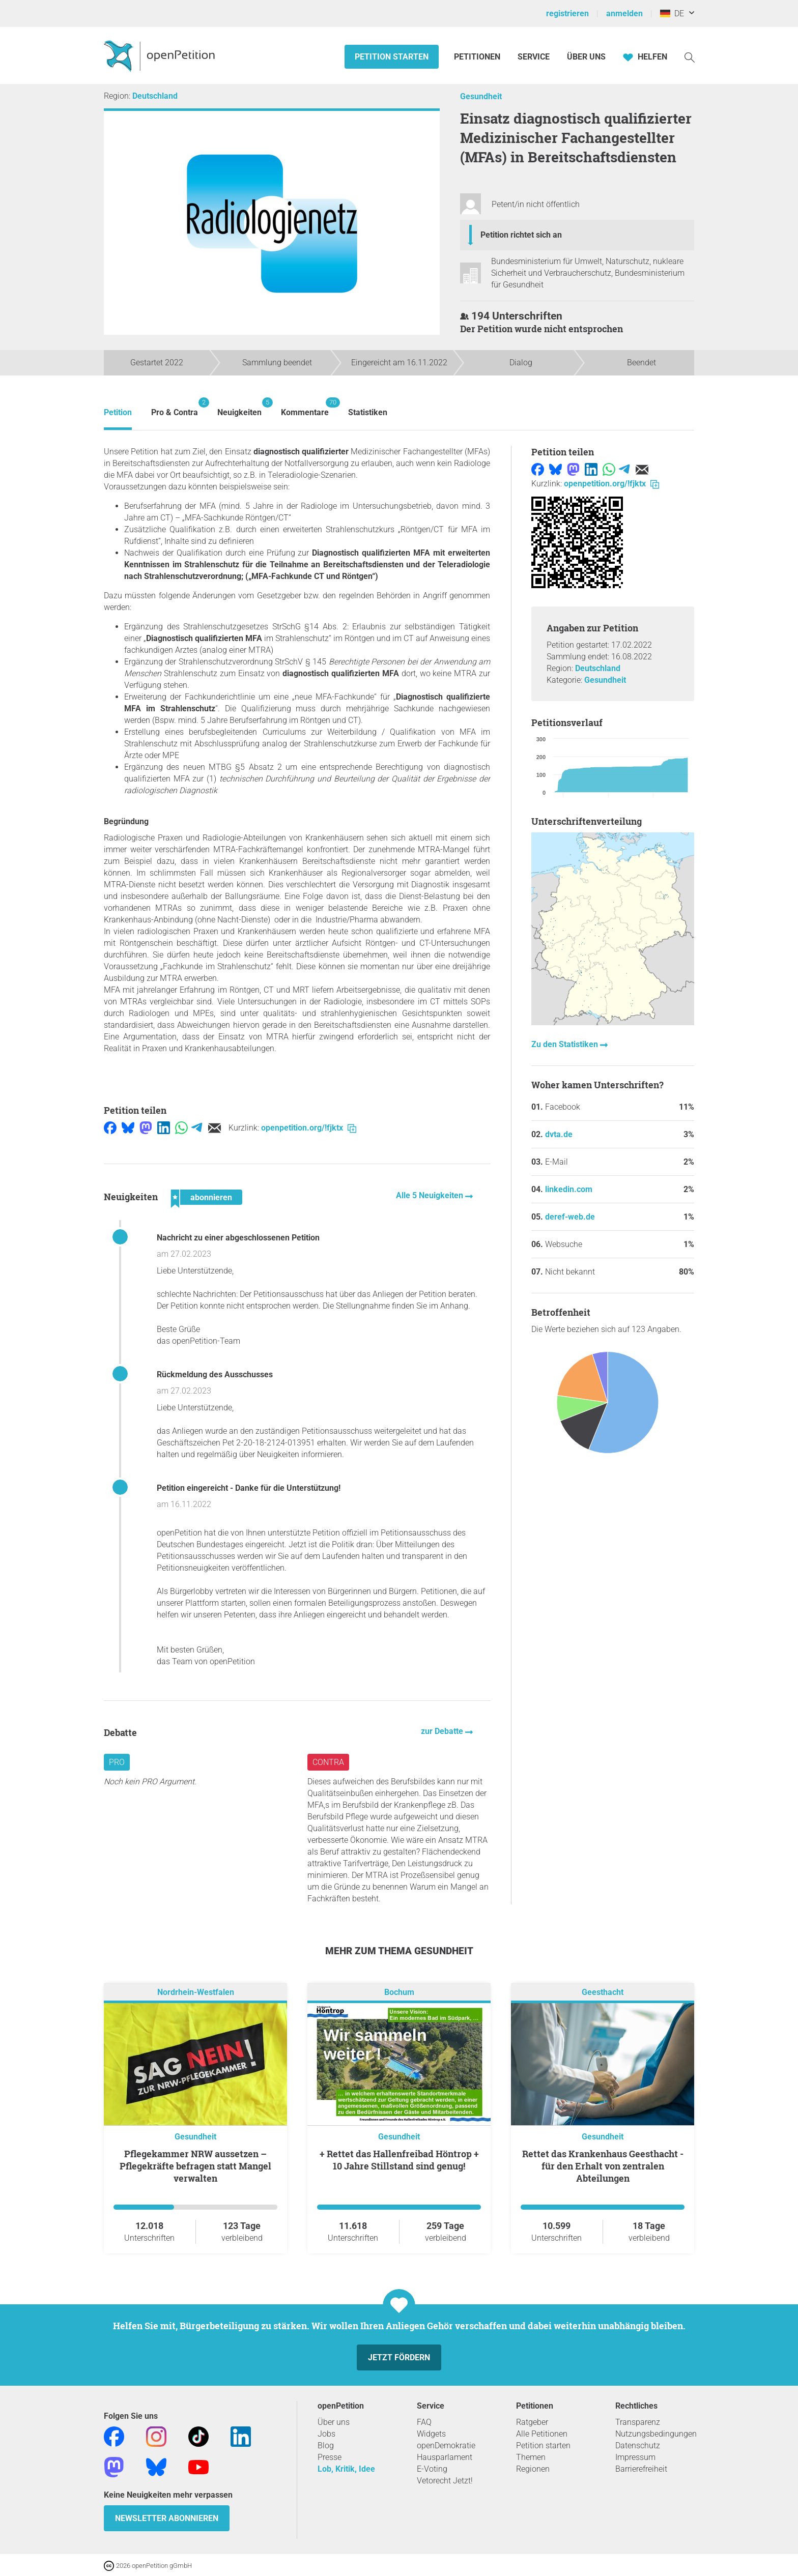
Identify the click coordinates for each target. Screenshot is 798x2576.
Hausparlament (444, 2457)
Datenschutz (637, 2445)
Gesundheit (481, 96)
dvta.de (559, 1134)
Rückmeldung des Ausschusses (215, 1374)
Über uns (334, 2422)
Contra (328, 1762)
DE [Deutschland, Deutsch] (672, 13)
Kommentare (305, 407)
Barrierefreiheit (641, 2469)
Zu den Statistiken (565, 1044)
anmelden (624, 13)
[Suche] (690, 57)
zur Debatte (443, 1731)
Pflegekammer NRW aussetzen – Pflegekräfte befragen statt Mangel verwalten (195, 2166)
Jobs (326, 2434)
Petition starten (392, 57)
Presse (329, 2457)
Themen (531, 2457)
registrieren (567, 13)
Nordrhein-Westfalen (195, 1992)
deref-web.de (570, 1217)
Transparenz (637, 2422)
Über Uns (586, 57)
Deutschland (155, 96)
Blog (326, 2445)
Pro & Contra (174, 407)
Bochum (399, 1992)
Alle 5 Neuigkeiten (430, 1195)
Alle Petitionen (541, 2434)
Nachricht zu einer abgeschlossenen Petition (238, 1237)
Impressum (635, 2457)
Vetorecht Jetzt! (445, 2480)
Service (534, 57)
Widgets (431, 2434)
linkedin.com (568, 1189)
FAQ (424, 2422)
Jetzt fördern (399, 2357)
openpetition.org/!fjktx (308, 1128)
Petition (118, 412)
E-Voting (432, 2469)
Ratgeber (532, 2422)
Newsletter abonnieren (166, 2518)
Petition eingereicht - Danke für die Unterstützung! (248, 1488)
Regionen (533, 2469)
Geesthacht (602, 1992)
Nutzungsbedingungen (656, 2434)
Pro (117, 1762)
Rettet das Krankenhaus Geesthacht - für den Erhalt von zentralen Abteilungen (602, 2166)
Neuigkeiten (239, 407)
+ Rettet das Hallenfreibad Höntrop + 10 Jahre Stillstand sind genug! (399, 2160)
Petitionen (478, 57)
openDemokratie (446, 2445)
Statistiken (367, 412)
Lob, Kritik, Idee (346, 2469)
